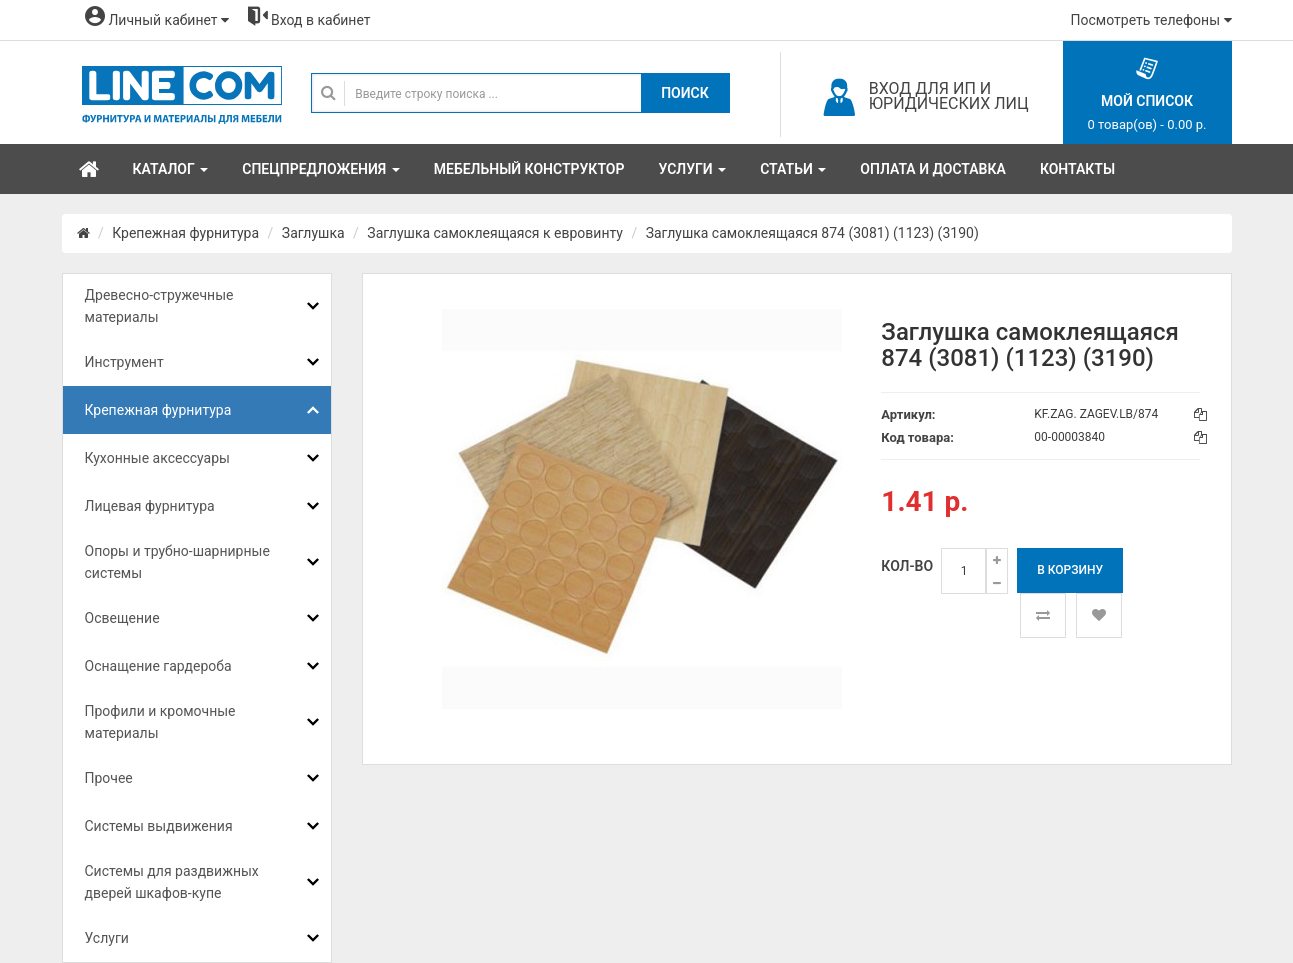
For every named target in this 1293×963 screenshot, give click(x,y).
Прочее (109, 778)
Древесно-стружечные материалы (159, 306)
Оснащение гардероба (158, 666)
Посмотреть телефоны (1151, 20)
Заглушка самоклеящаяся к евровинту (495, 233)
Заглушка (313, 233)
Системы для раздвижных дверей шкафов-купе (172, 882)
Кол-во (907, 566)
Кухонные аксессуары (157, 458)
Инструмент (124, 362)
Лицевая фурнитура (150, 506)
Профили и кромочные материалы (160, 722)
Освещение (122, 618)
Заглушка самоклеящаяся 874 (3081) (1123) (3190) (812, 233)
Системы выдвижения (159, 826)
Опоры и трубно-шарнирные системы (177, 562)
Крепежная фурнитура (185, 233)
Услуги (107, 938)
